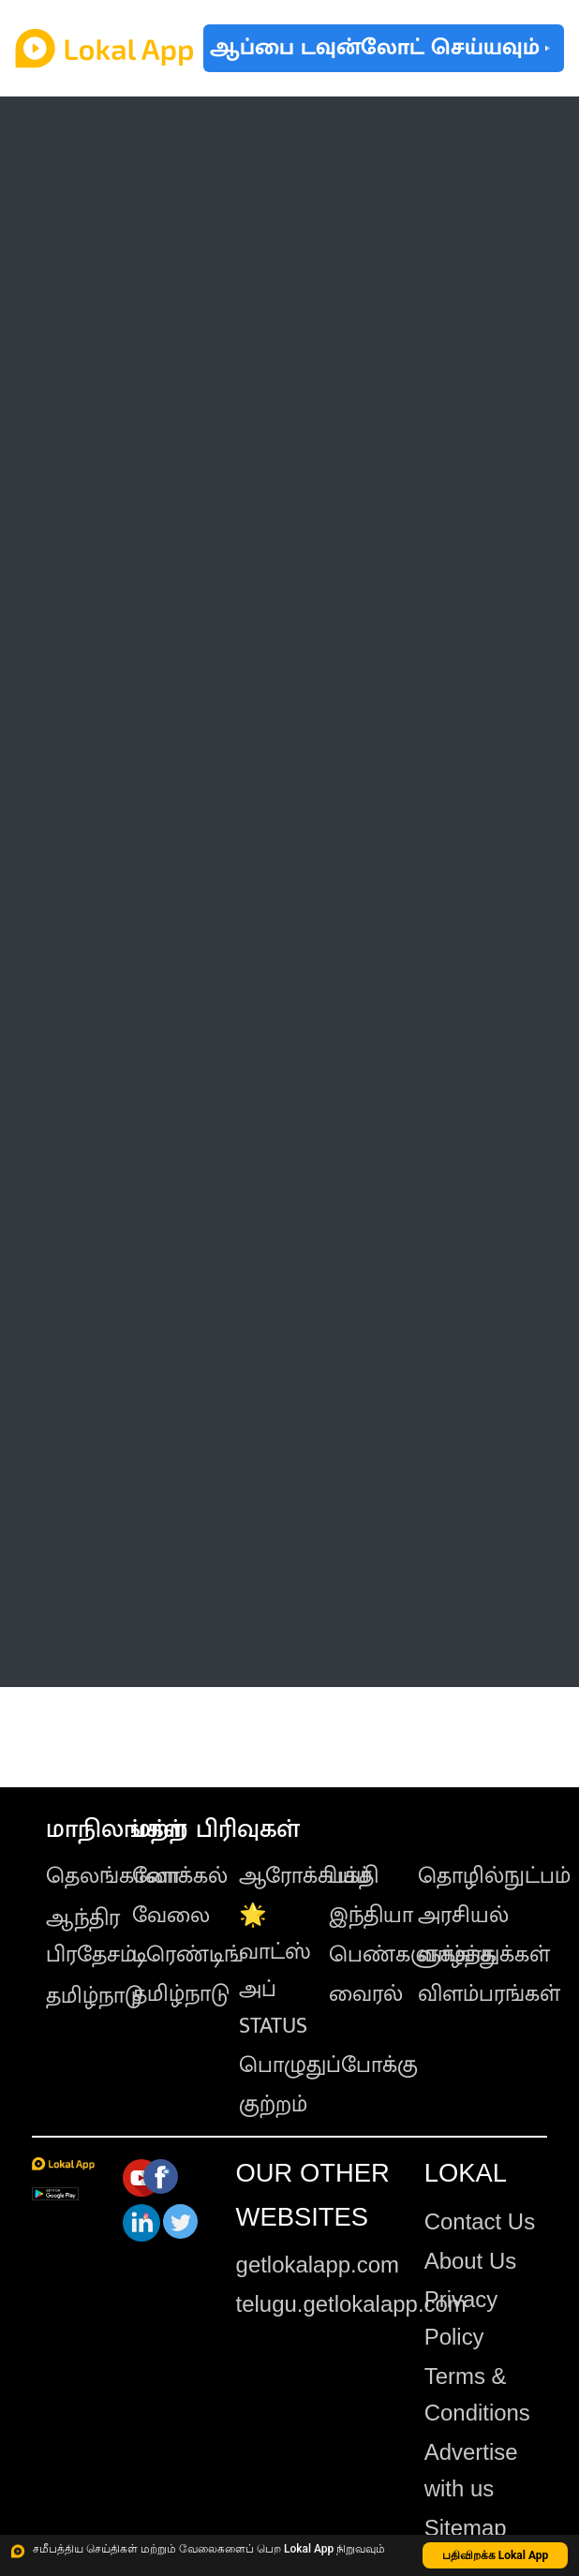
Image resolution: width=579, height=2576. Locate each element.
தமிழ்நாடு (94, 1996)
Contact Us (479, 2221)
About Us (470, 2260)
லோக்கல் (180, 1876)
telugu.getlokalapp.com (351, 2304)
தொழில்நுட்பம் (494, 1876)
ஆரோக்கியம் (305, 1876)
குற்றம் (273, 2105)
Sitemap (465, 2527)
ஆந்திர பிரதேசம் (91, 1937)
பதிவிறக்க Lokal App (495, 2555)
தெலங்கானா (113, 1876)
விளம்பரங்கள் (489, 1994)
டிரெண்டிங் (188, 1955)
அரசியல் (463, 1915)
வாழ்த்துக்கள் (484, 1955)
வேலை (171, 1915)
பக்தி (354, 1876)
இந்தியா (371, 1915)
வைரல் (366, 1994)
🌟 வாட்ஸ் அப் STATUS (275, 1971)
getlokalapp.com (317, 2264)
